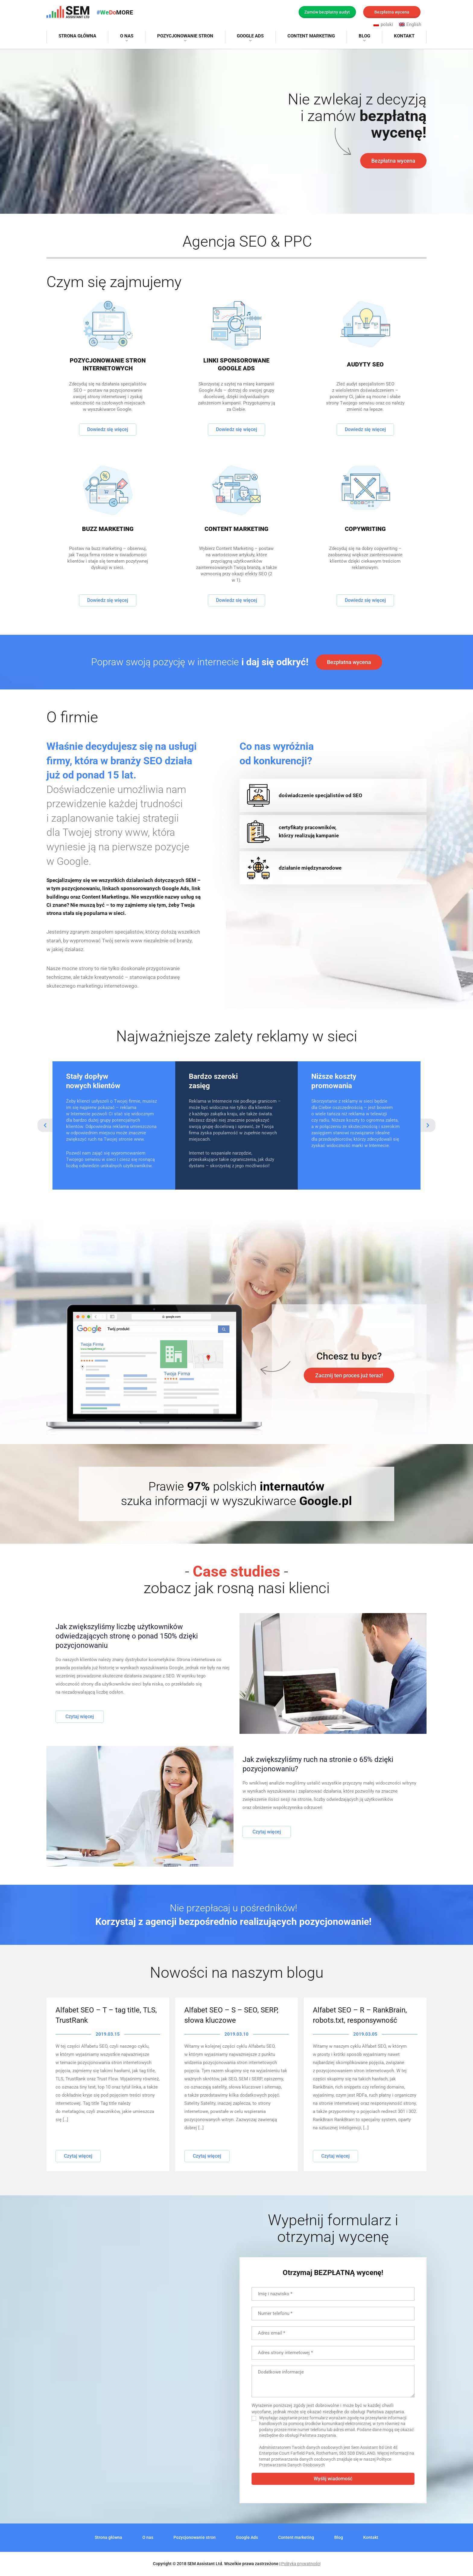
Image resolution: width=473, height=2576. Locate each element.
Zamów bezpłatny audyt (327, 12)
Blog (364, 36)
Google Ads (250, 36)
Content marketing (311, 36)
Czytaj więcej (79, 1716)
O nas (126, 36)
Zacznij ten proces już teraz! (349, 1375)
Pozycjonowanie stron (185, 36)
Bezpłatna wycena (391, 12)
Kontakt (404, 36)
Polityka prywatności (300, 2563)
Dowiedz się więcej (107, 429)
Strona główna (77, 36)
